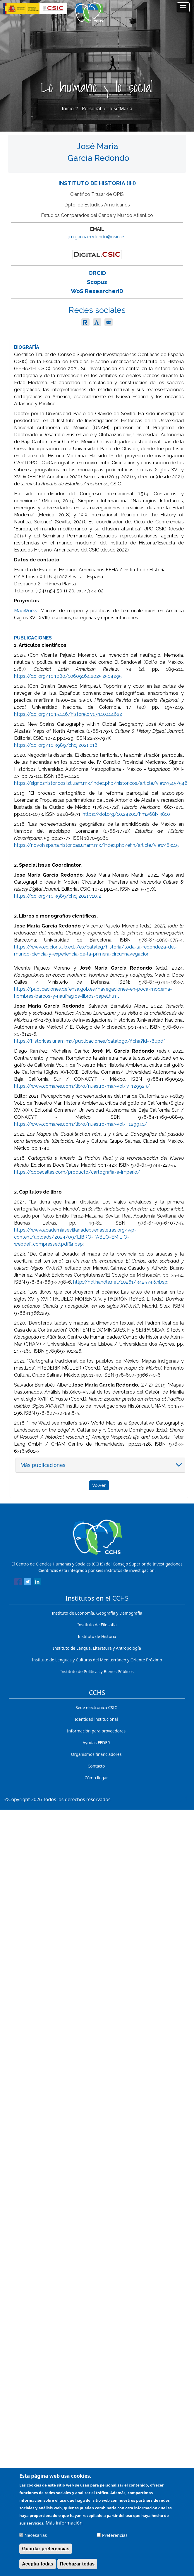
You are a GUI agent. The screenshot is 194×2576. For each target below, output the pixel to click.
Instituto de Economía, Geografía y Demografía (97, 1613)
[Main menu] (183, 7)
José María (120, 108)
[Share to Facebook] (18, 1582)
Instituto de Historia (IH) (97, 183)
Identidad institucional (96, 1719)
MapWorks (25, 610)
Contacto (96, 1766)
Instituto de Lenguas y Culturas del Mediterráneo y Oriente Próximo (97, 1660)
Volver (99, 1485)
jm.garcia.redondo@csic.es (97, 236)
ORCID (97, 273)
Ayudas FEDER (96, 1742)
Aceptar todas (37, 2564)
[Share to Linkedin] (37, 1582)
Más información (64, 2523)
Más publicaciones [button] (42, 1464)
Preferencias (115, 2536)
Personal (91, 108)
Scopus (97, 282)
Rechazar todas (77, 2564)
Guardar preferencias (45, 2549)
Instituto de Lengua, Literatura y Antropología (97, 1648)
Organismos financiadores (96, 1754)
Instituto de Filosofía (96, 1624)
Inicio (68, 108)
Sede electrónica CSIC (96, 1707)
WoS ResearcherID (97, 291)
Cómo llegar (96, 1777)
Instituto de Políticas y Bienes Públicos (97, 1671)
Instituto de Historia (97, 1636)
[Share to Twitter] (27, 1582)
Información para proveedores (96, 1731)
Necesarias (35, 2536)
